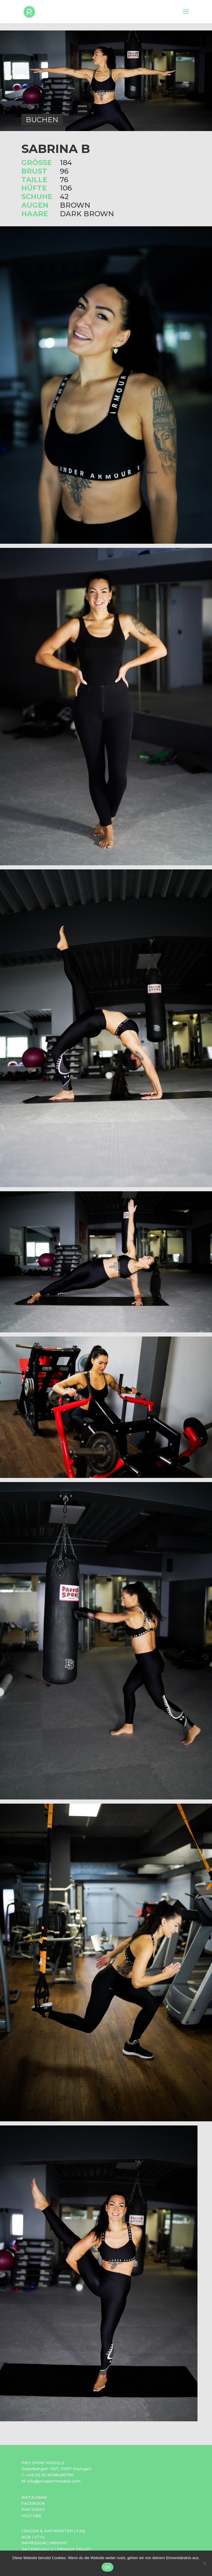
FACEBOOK (33, 2503)
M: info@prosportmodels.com (51, 2481)
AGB (25, 2537)
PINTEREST (33, 2509)
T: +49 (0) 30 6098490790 (47, 2474)
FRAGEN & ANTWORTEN (47, 2530)
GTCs (39, 2537)
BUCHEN (42, 119)
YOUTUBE (31, 2515)
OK (107, 2567)
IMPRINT (59, 2543)
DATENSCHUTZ (37, 2549)
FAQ (80, 2530)
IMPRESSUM (33, 2543)
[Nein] (205, 2563)
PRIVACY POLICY (74, 2549)
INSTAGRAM (34, 2497)
